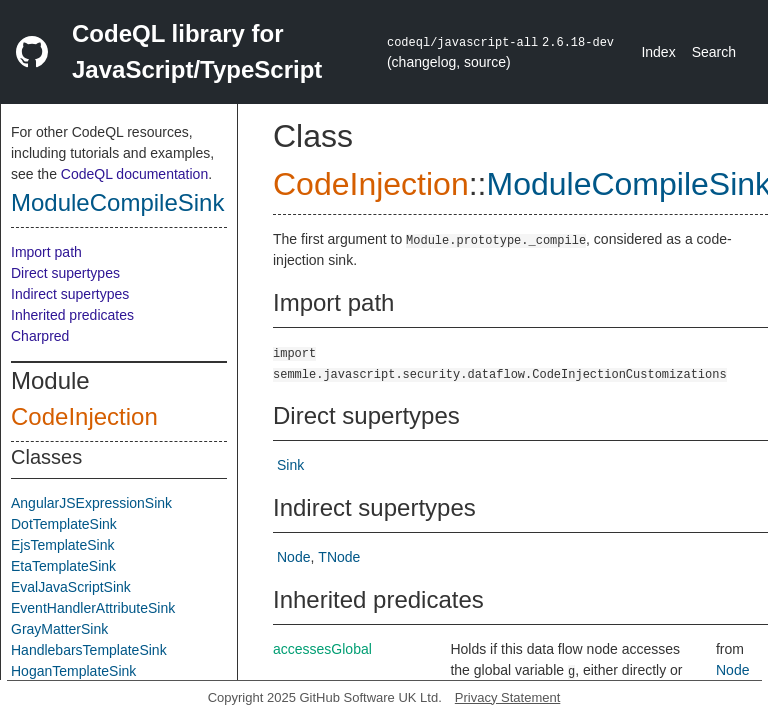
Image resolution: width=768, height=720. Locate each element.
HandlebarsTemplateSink (89, 650)
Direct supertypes (65, 273)
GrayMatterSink (59, 629)
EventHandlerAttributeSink (93, 608)
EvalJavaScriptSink (71, 587)
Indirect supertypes (70, 294)
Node (293, 557)
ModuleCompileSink (117, 202)
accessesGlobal (322, 649)
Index (658, 52)
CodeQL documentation (134, 174)
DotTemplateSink (64, 524)
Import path (46, 252)
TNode (339, 557)
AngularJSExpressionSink (91, 503)
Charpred (40, 336)
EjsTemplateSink (63, 545)
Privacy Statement (508, 697)
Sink (290, 465)
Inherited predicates (72, 315)
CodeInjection (84, 416)
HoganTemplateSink (73, 671)
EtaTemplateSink (63, 566)
